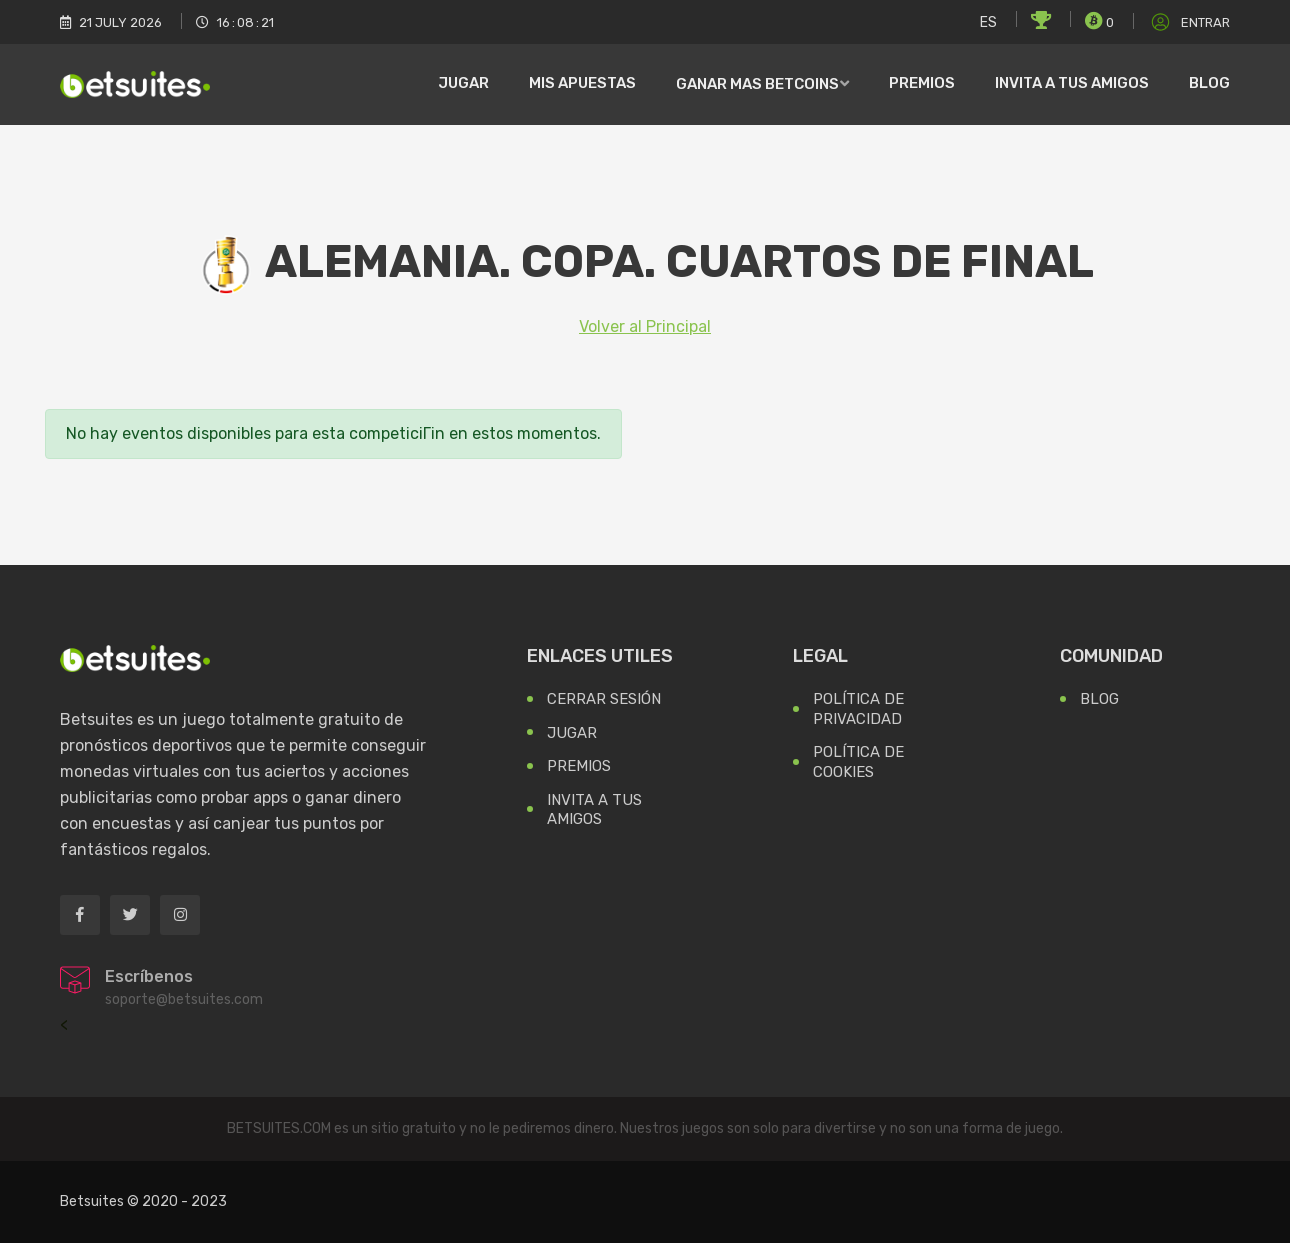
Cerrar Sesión (604, 699)
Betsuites (92, 1201)
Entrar (1189, 22)
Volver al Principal (645, 326)
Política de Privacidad (858, 709)
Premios (922, 83)
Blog (1209, 83)
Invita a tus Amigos (594, 810)
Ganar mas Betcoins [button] (757, 84)
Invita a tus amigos (1072, 83)
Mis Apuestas (582, 83)
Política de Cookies (858, 762)
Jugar (463, 83)
